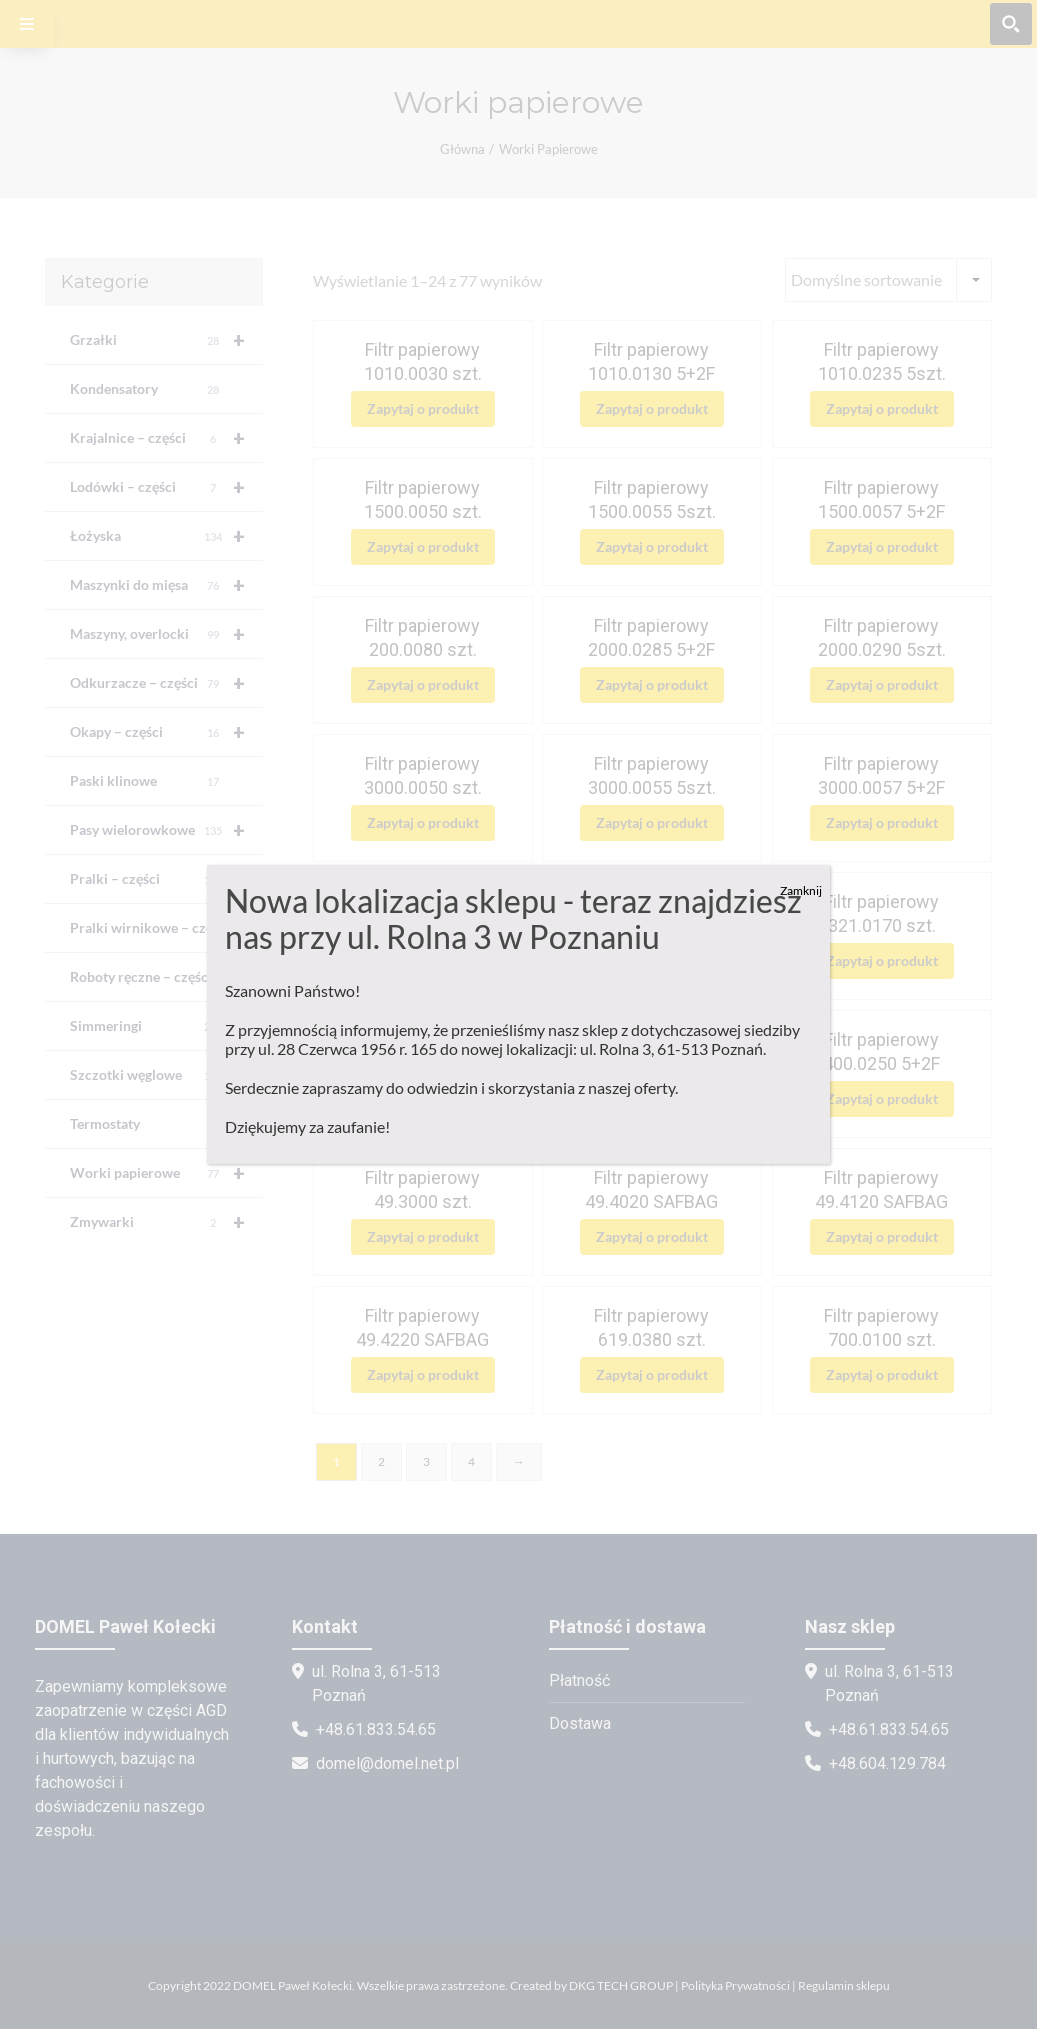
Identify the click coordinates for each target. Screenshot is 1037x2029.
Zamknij (801, 890)
